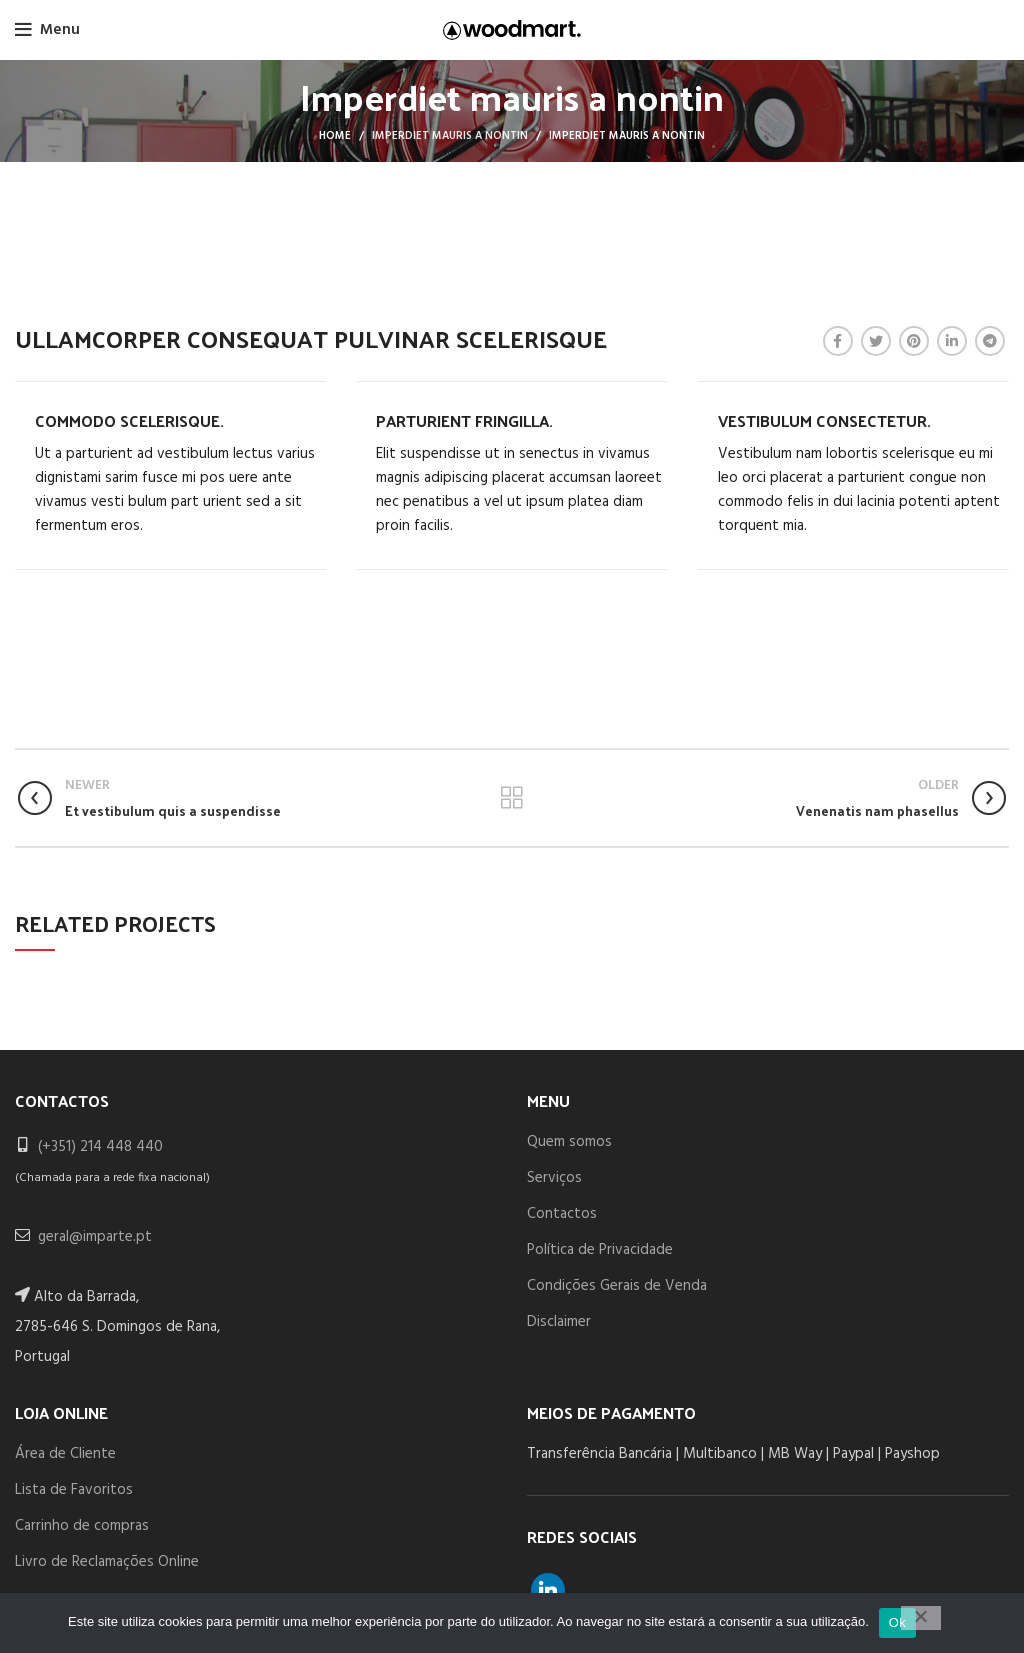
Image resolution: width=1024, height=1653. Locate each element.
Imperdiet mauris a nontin (450, 136)
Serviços (554, 1178)
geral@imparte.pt (95, 1237)
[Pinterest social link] (914, 341)
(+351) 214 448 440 (100, 1147)
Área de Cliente (65, 1454)
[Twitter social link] (876, 341)
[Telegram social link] (990, 341)
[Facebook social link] (838, 341)
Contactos (562, 1214)
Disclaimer (559, 1322)
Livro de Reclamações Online (107, 1562)
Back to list (511, 798)
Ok (897, 1622)
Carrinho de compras (82, 1526)
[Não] (921, 1618)
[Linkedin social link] (952, 341)
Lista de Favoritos (74, 1490)
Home (335, 136)
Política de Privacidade (600, 1250)
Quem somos (569, 1142)
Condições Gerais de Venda (617, 1286)
